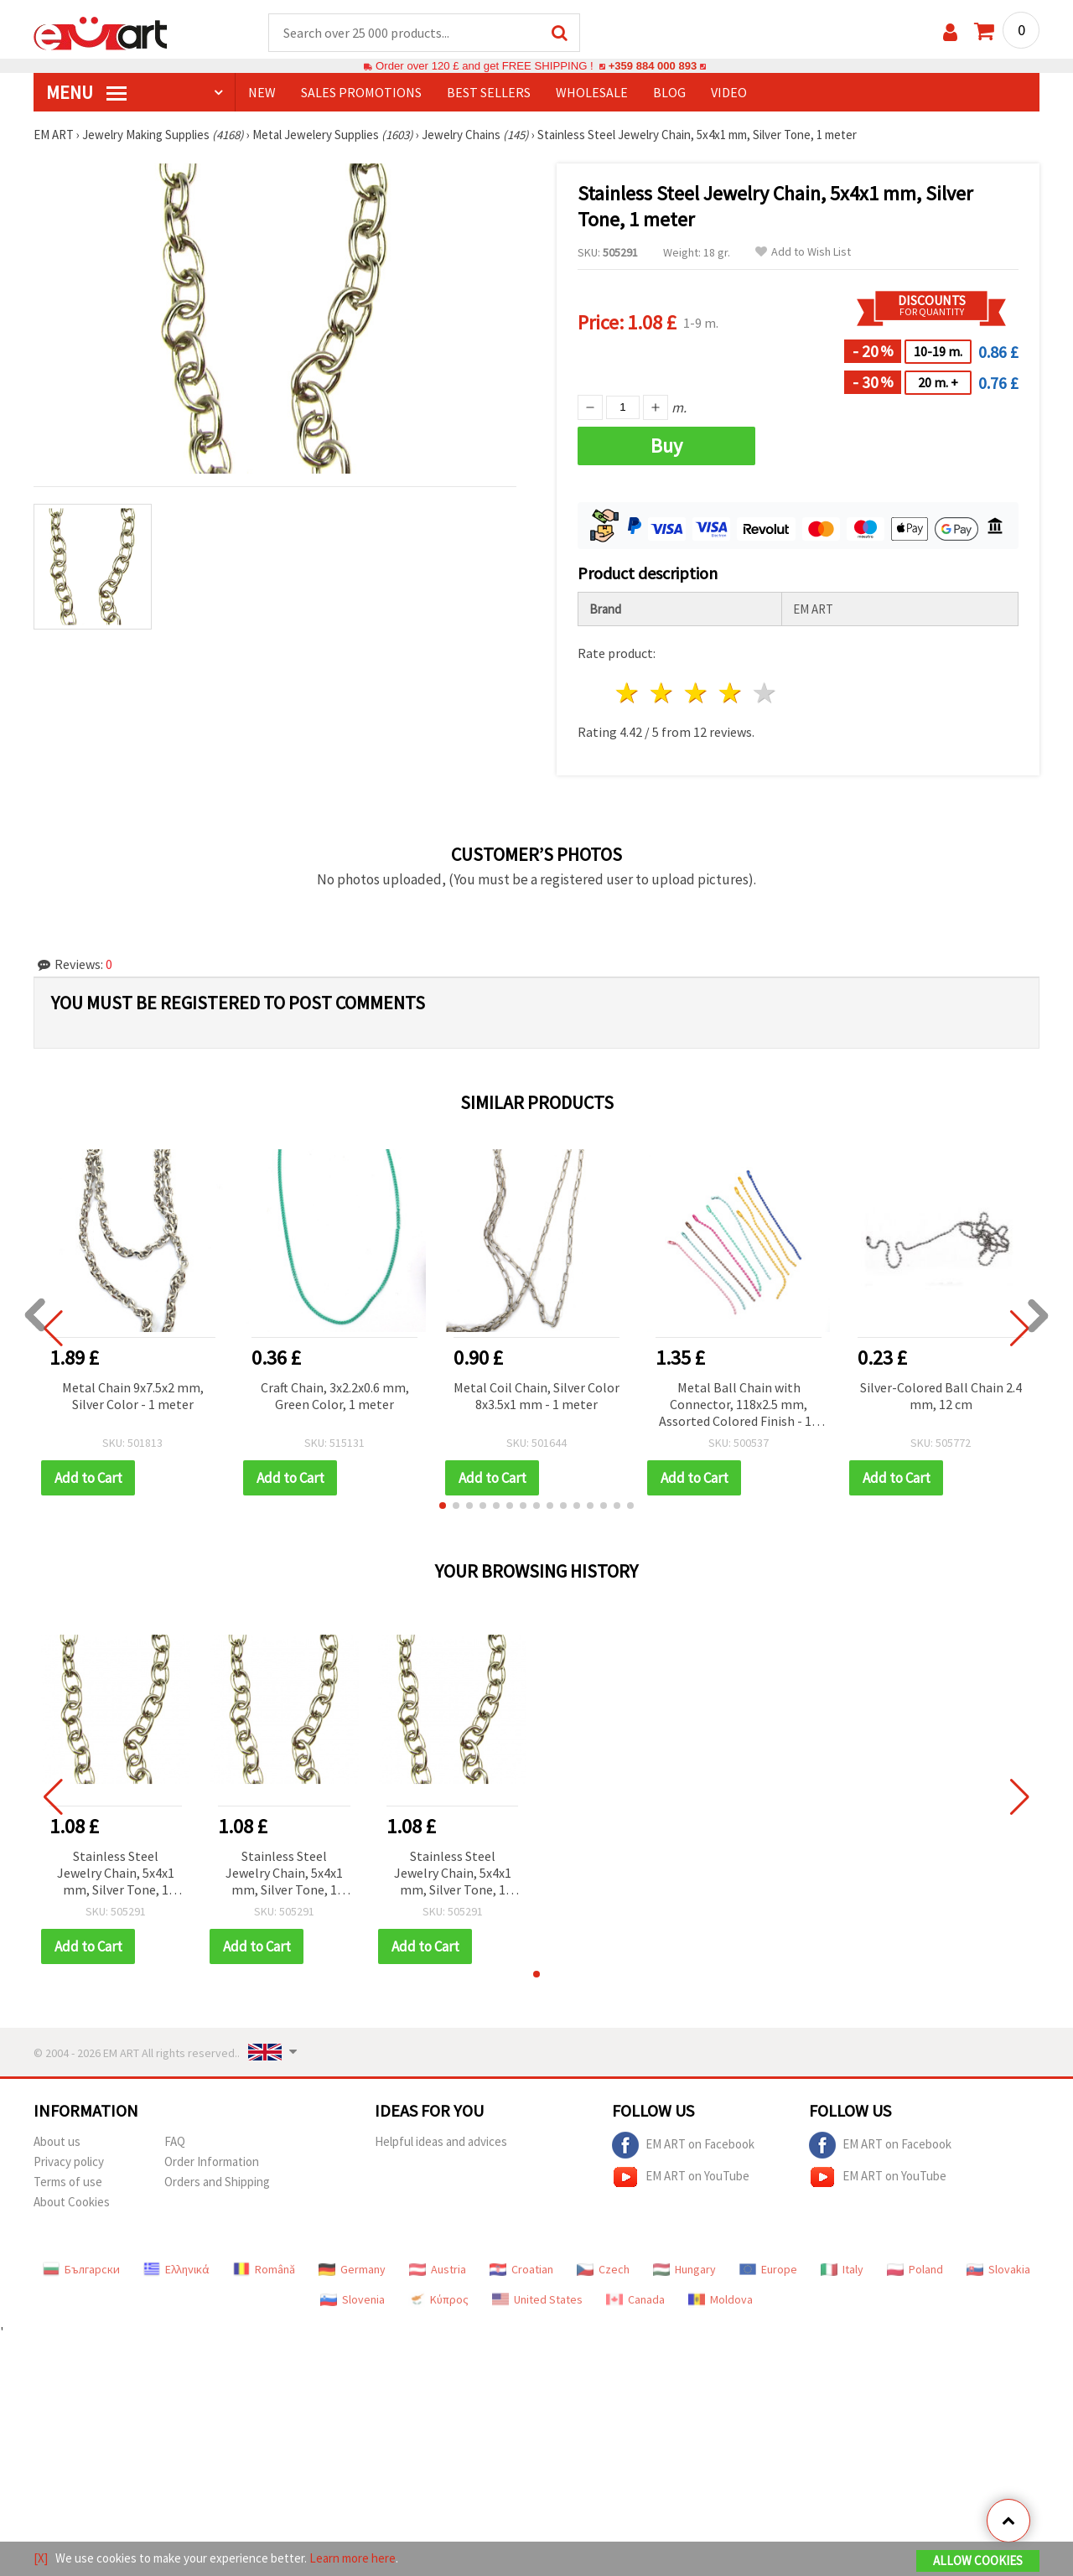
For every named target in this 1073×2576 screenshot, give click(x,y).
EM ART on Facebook (683, 2146)
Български (81, 2270)
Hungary (684, 2270)
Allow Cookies (978, 2560)
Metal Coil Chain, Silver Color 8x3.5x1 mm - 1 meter (536, 1396)
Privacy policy (69, 2162)
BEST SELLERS (489, 93)
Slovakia (998, 2270)
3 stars (697, 693)
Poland (915, 2270)
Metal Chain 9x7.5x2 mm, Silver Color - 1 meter (133, 1396)
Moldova (720, 2300)
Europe (768, 2270)
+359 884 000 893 (652, 66)
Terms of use (68, 2182)
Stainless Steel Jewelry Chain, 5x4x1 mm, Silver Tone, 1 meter (115, 1874)
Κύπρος (438, 2300)
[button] (442, 1506)
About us (57, 2142)
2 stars (662, 693)
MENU (86, 93)
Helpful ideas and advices (441, 2142)
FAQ (174, 2142)
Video (729, 93)
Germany (352, 2270)
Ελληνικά (176, 2270)
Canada (635, 2300)
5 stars (765, 693)
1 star (628, 693)
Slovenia (352, 2300)
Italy (842, 2270)
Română (264, 2270)
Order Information (211, 2162)
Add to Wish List (803, 252)
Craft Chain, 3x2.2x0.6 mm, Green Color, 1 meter (335, 1396)
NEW (262, 93)
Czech (603, 2270)
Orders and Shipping (217, 2182)
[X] (41, 2558)
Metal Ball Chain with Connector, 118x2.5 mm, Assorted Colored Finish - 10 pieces (738, 1406)
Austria (437, 2270)
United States (537, 2300)
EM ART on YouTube (680, 2177)
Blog (669, 93)
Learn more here (352, 2558)
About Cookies (72, 2203)
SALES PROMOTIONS (361, 93)
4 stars (730, 693)
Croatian (521, 2270)
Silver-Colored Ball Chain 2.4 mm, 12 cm (941, 1396)
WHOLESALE (592, 93)
